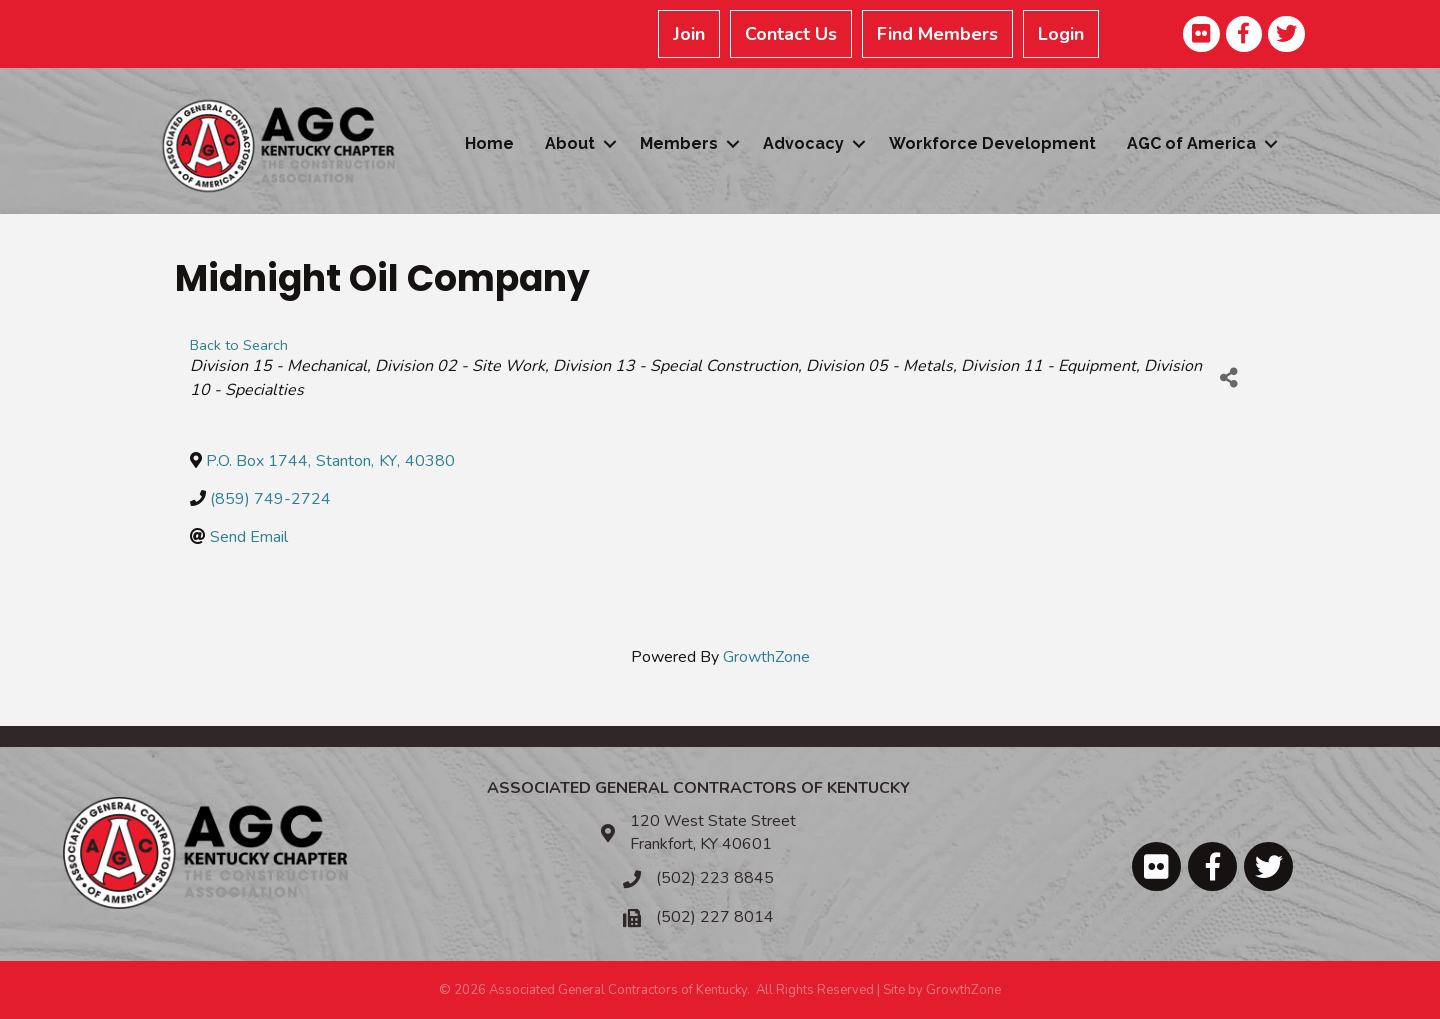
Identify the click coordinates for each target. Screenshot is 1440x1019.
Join (689, 34)
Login (1061, 34)
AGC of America (1191, 143)
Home (489, 143)
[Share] (1228, 377)
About (570, 143)
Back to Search (239, 345)
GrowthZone (766, 657)
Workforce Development (992, 143)
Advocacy (803, 143)
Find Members (937, 34)
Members (679, 143)
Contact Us (791, 34)
